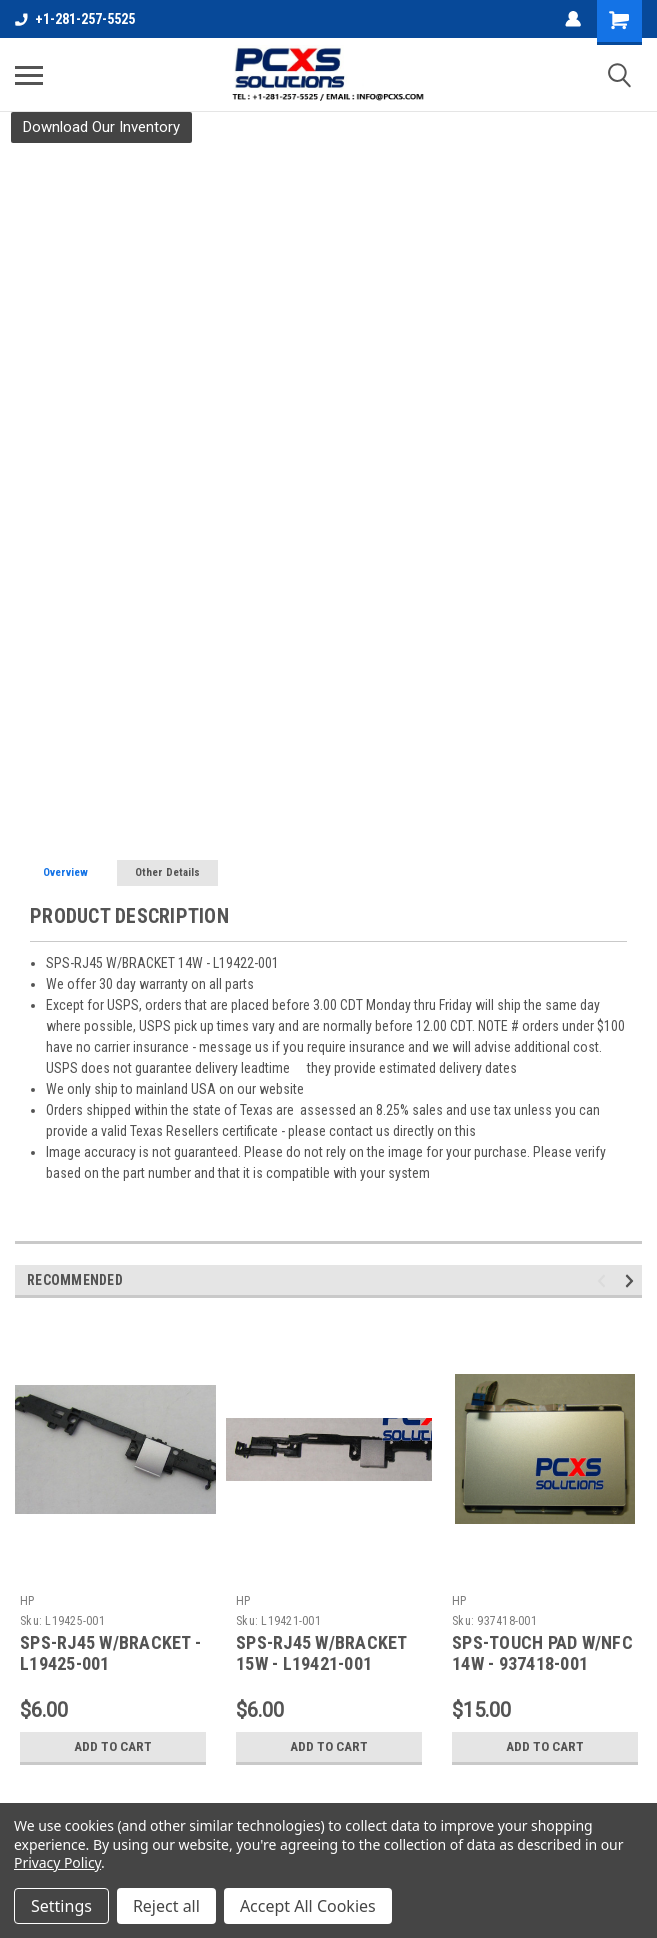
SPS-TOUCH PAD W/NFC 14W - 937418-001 (542, 1653)
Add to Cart (113, 1747)
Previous (604, 1280)
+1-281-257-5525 (75, 19)
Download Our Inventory (101, 127)
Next (632, 1280)
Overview (65, 872)
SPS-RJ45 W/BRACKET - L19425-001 (110, 1653)
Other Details (167, 872)
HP (27, 1601)
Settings (61, 1906)
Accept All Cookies (308, 1906)
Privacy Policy (57, 1862)
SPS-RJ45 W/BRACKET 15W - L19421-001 (321, 1653)
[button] (101, 127)
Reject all (166, 1906)
